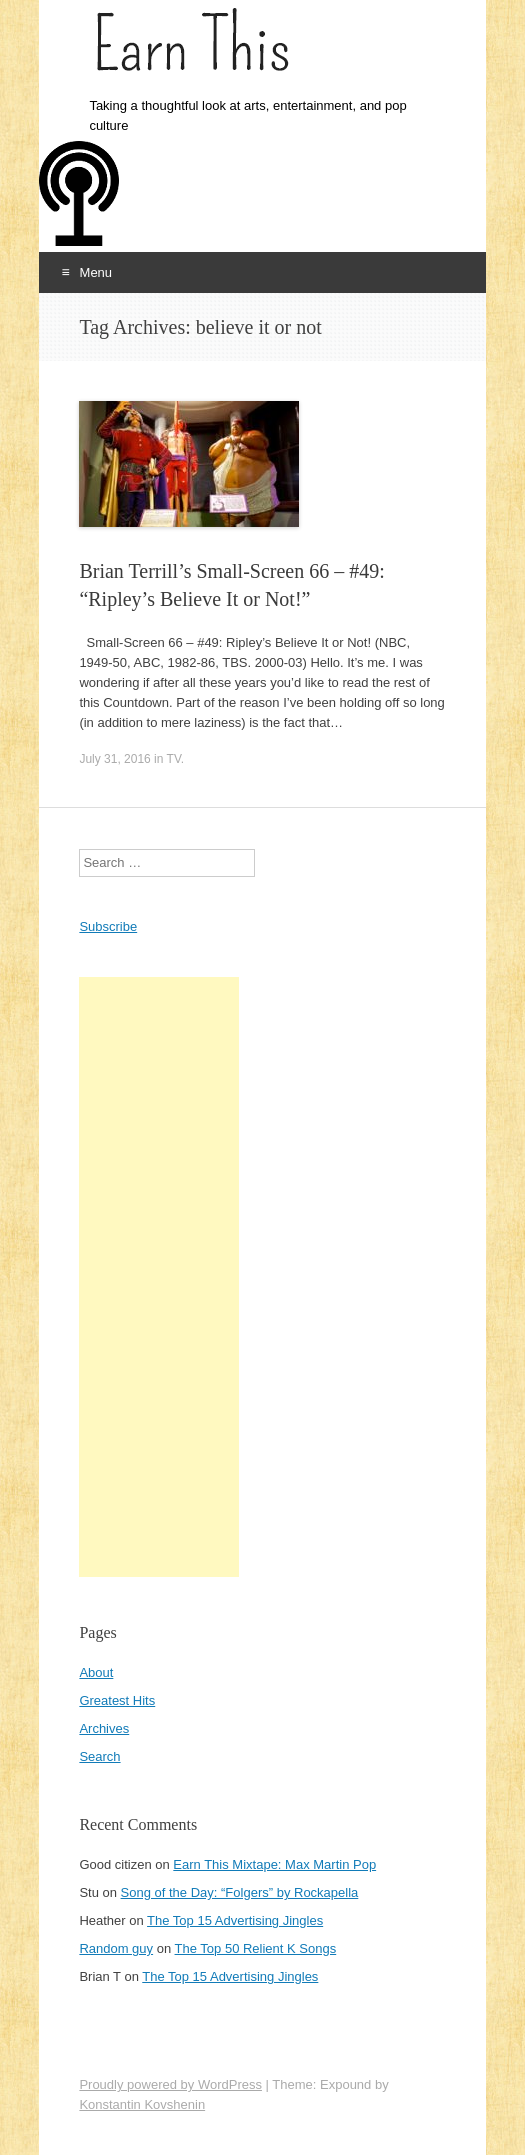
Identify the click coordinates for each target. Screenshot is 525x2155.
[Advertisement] (159, 1277)
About (96, 1672)
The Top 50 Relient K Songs (256, 1948)
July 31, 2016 (114, 759)
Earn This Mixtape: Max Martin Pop (274, 1864)
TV (174, 759)
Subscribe (108, 926)
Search (99, 1756)
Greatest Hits (117, 1700)
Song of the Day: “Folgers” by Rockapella (240, 1892)
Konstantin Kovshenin (142, 2104)
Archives (104, 1728)
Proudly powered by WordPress (170, 2084)
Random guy (116, 1948)
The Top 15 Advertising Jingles (235, 1920)
